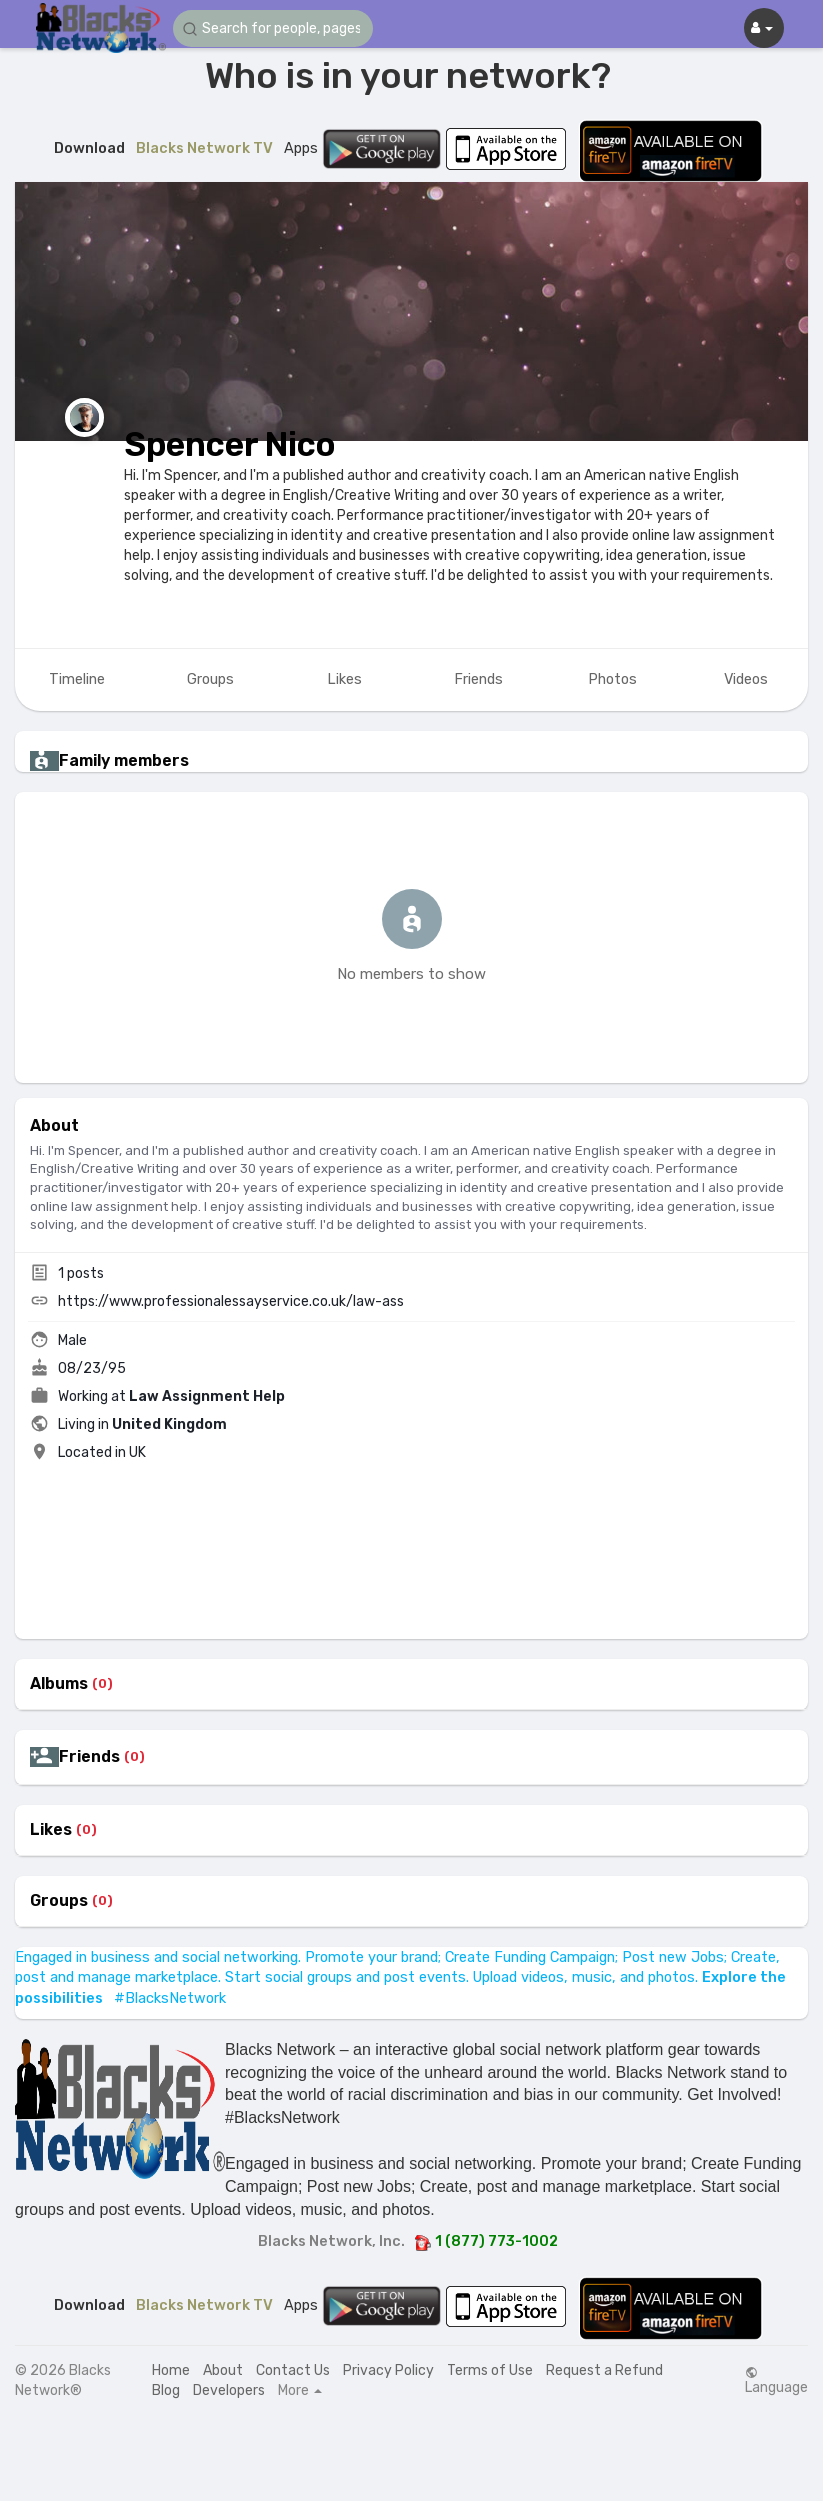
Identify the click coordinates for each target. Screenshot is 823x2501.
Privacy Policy (388, 2370)
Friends (89, 1757)
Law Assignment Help (207, 1396)
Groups (59, 1901)
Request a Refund (604, 2370)
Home (171, 2370)
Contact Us (293, 2370)
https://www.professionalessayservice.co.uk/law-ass (231, 1301)
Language (776, 2381)
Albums (59, 1684)
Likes (51, 1830)
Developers (229, 2390)
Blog (166, 2390)
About (223, 2370)
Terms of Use (490, 2370)
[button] (273, 28)
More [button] (300, 2391)
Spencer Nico (230, 444)
